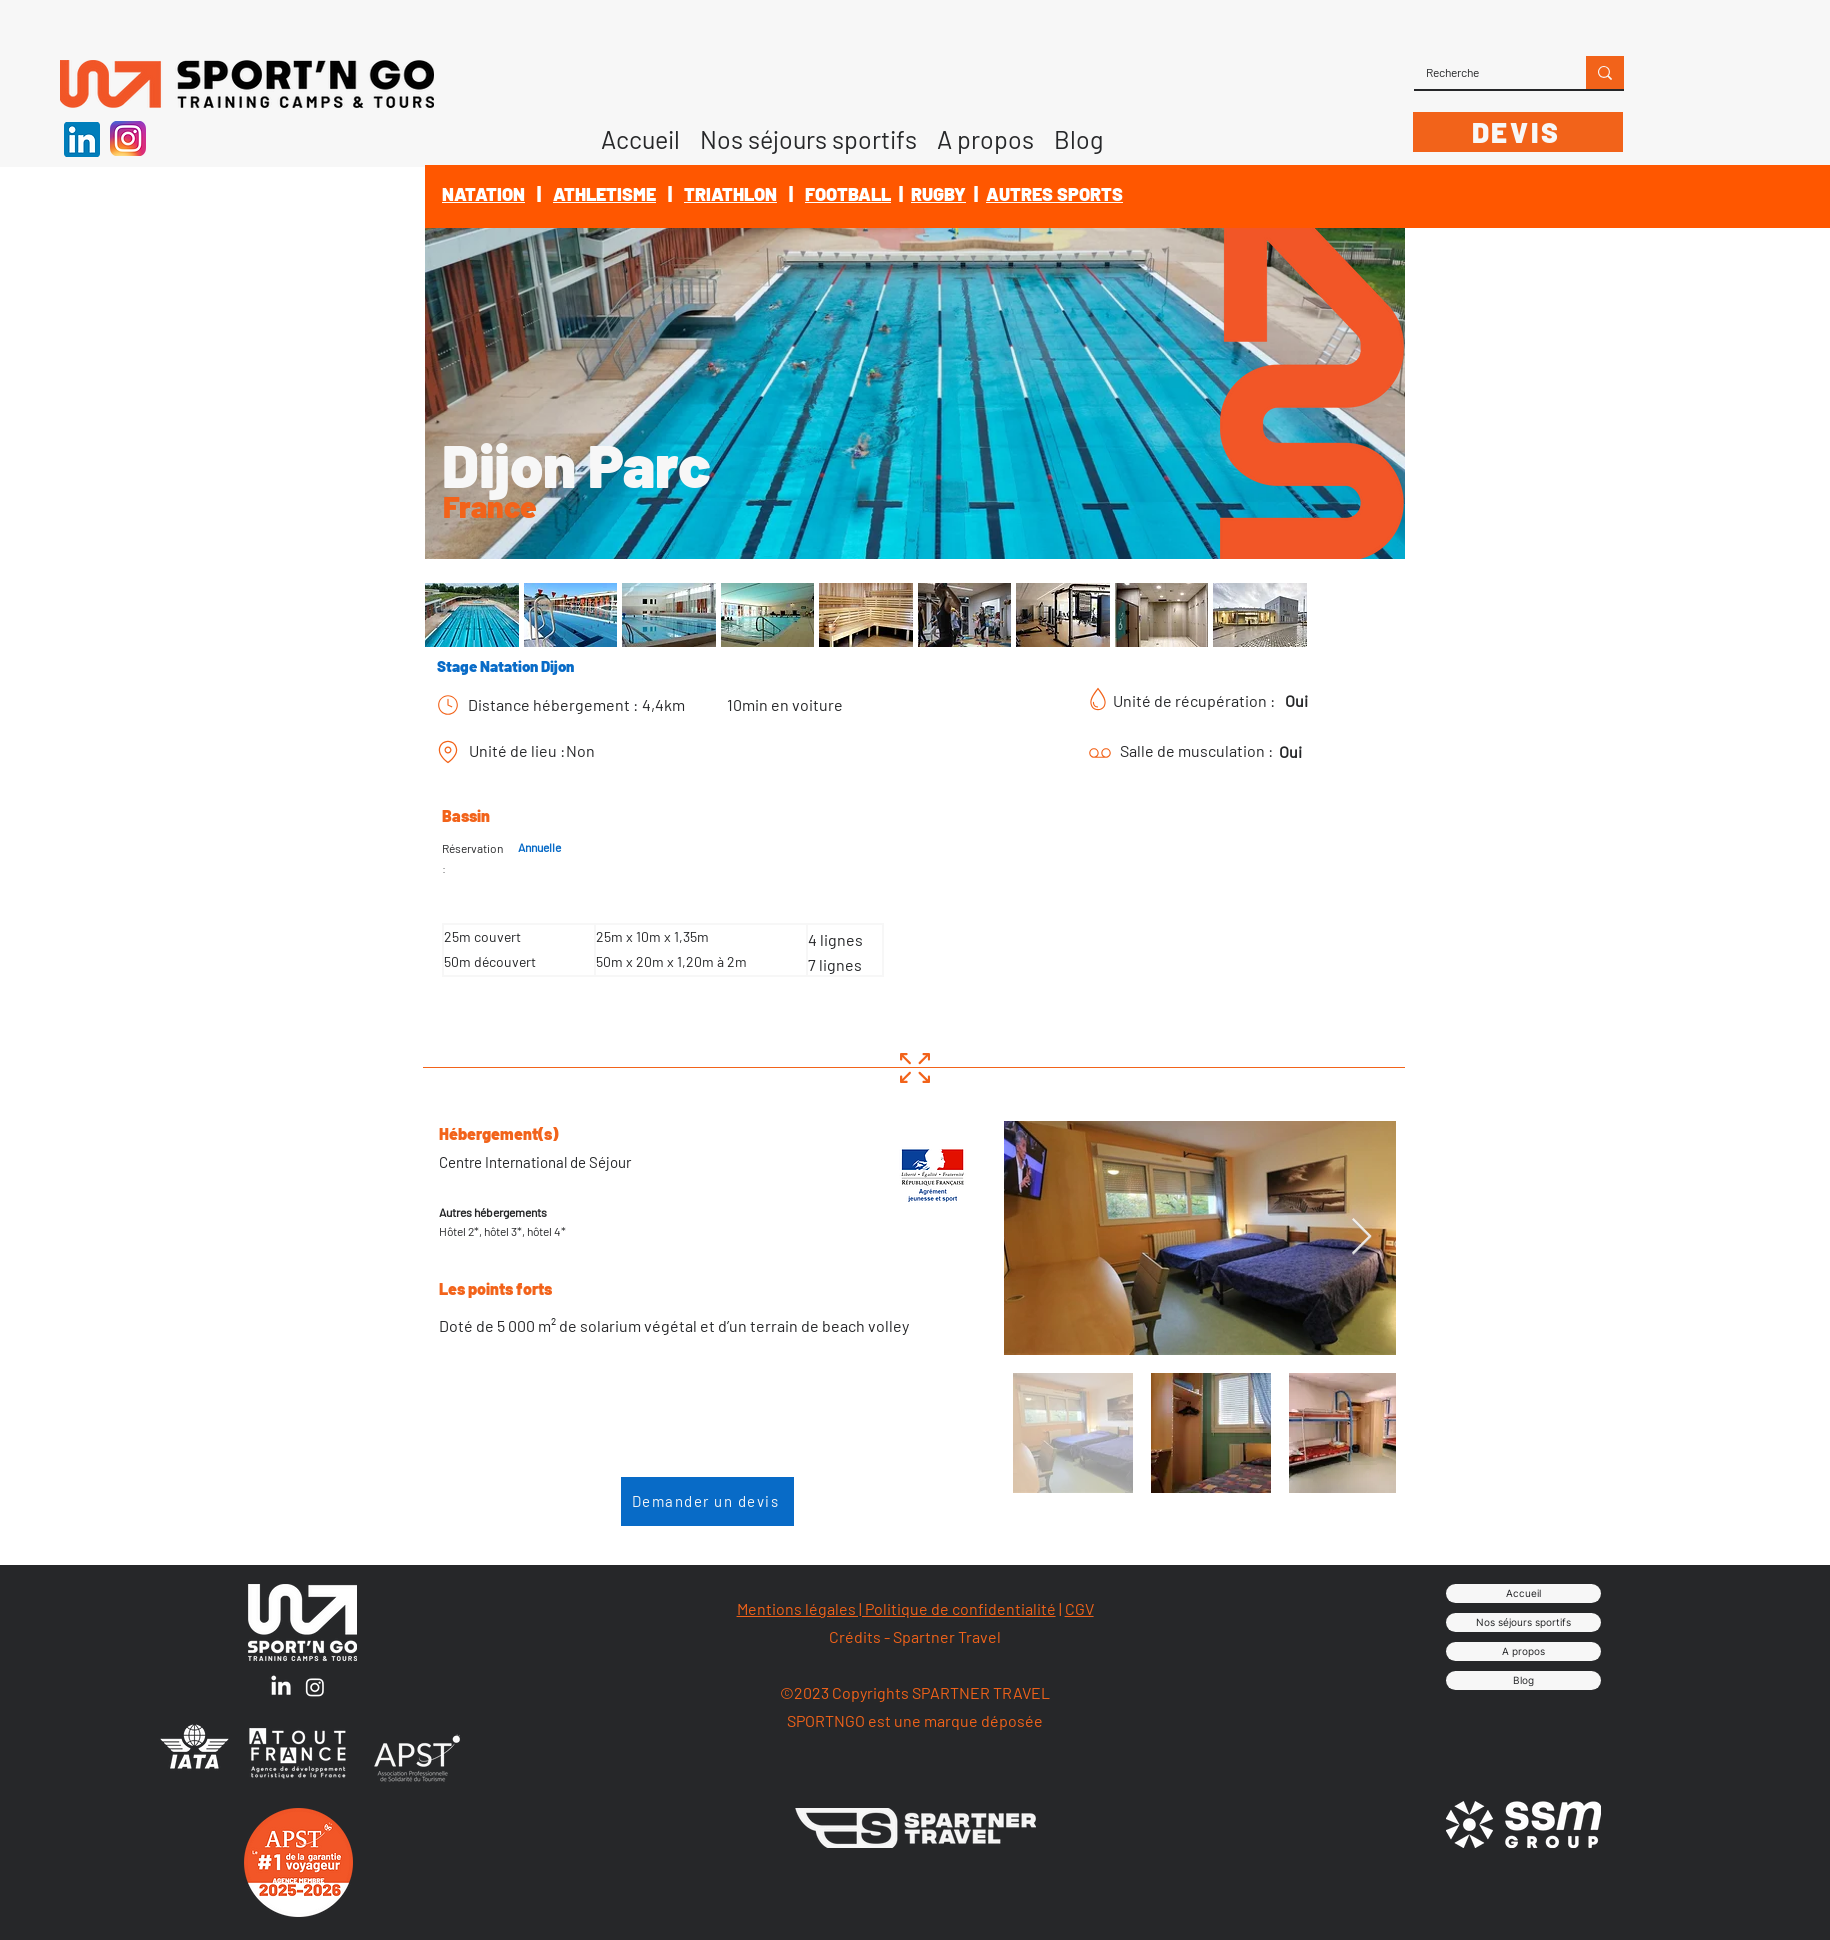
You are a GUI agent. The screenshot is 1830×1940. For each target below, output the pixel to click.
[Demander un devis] (707, 1501)
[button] (985, 132)
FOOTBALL (848, 194)
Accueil (1523, 1593)
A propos (1523, 1651)
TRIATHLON (730, 194)
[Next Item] (1361, 1237)
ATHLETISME (604, 194)
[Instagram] (315, 1687)
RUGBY (938, 194)
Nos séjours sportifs (1523, 1622)
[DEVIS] (1518, 132)
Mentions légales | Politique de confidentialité (896, 1608)
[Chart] (447, 705)
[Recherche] (1485, 72)
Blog (1523, 1680)
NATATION (483, 194)
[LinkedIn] (281, 1687)
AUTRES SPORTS (1054, 194)
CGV (1079, 1608)
